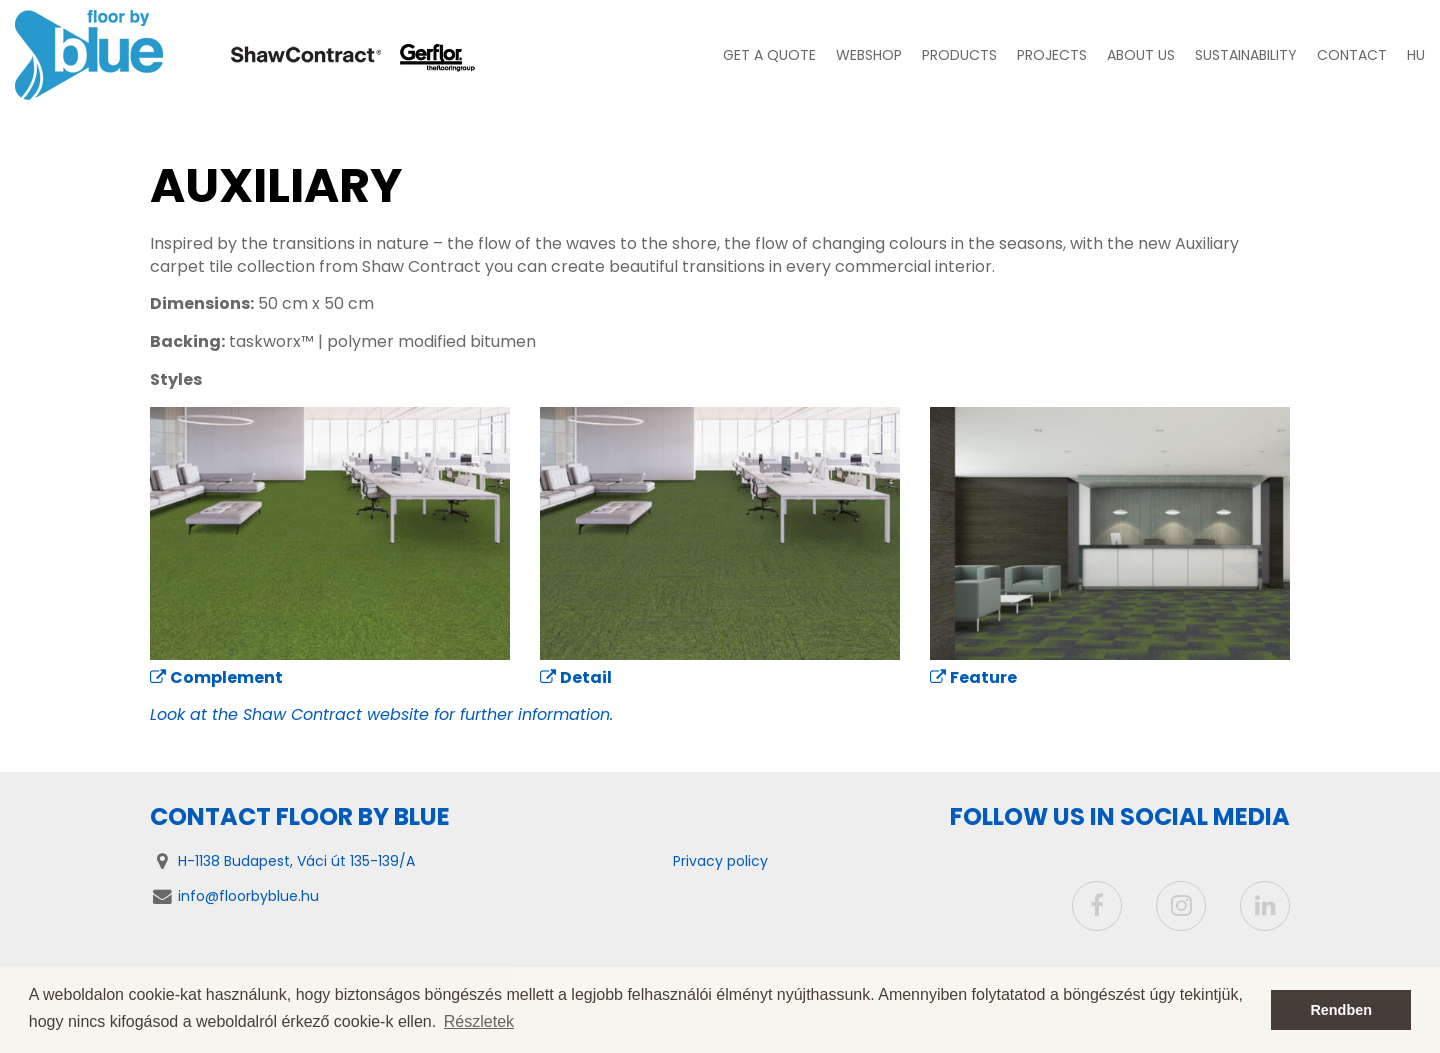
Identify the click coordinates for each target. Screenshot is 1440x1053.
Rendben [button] (1341, 1010)
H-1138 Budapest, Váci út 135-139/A (296, 861)
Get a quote (769, 55)
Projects (1052, 55)
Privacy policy (720, 861)
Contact (1352, 55)
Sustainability (1246, 55)
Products (959, 55)
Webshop (869, 55)
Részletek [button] (479, 1021)
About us (1141, 55)
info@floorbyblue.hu (248, 896)
